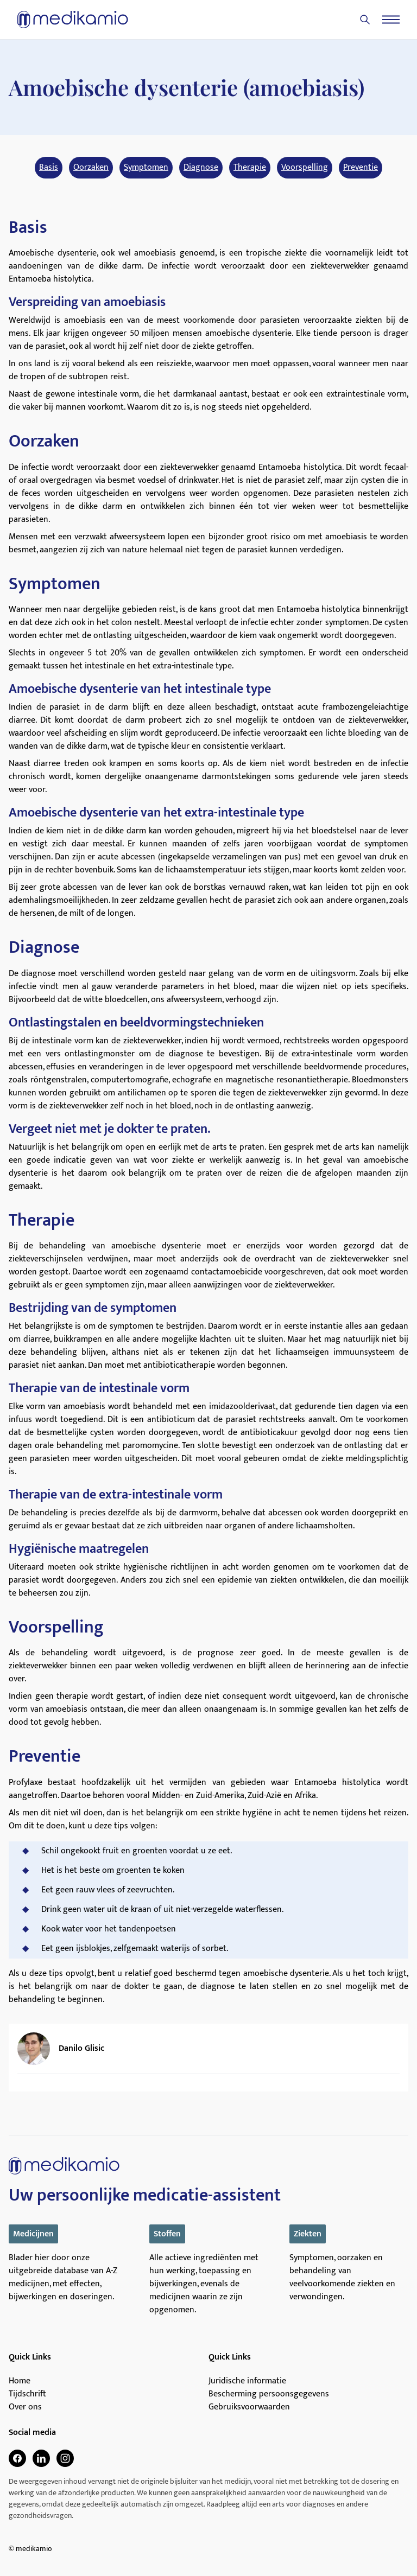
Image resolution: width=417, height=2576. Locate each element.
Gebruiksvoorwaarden (249, 2407)
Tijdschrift (27, 2394)
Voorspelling (304, 167)
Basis (48, 167)
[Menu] (391, 19)
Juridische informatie (247, 2381)
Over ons (25, 2407)
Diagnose (201, 167)
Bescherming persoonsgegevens (268, 2394)
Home (19, 2381)
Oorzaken (91, 167)
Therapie (249, 167)
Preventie (360, 167)
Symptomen (146, 167)
